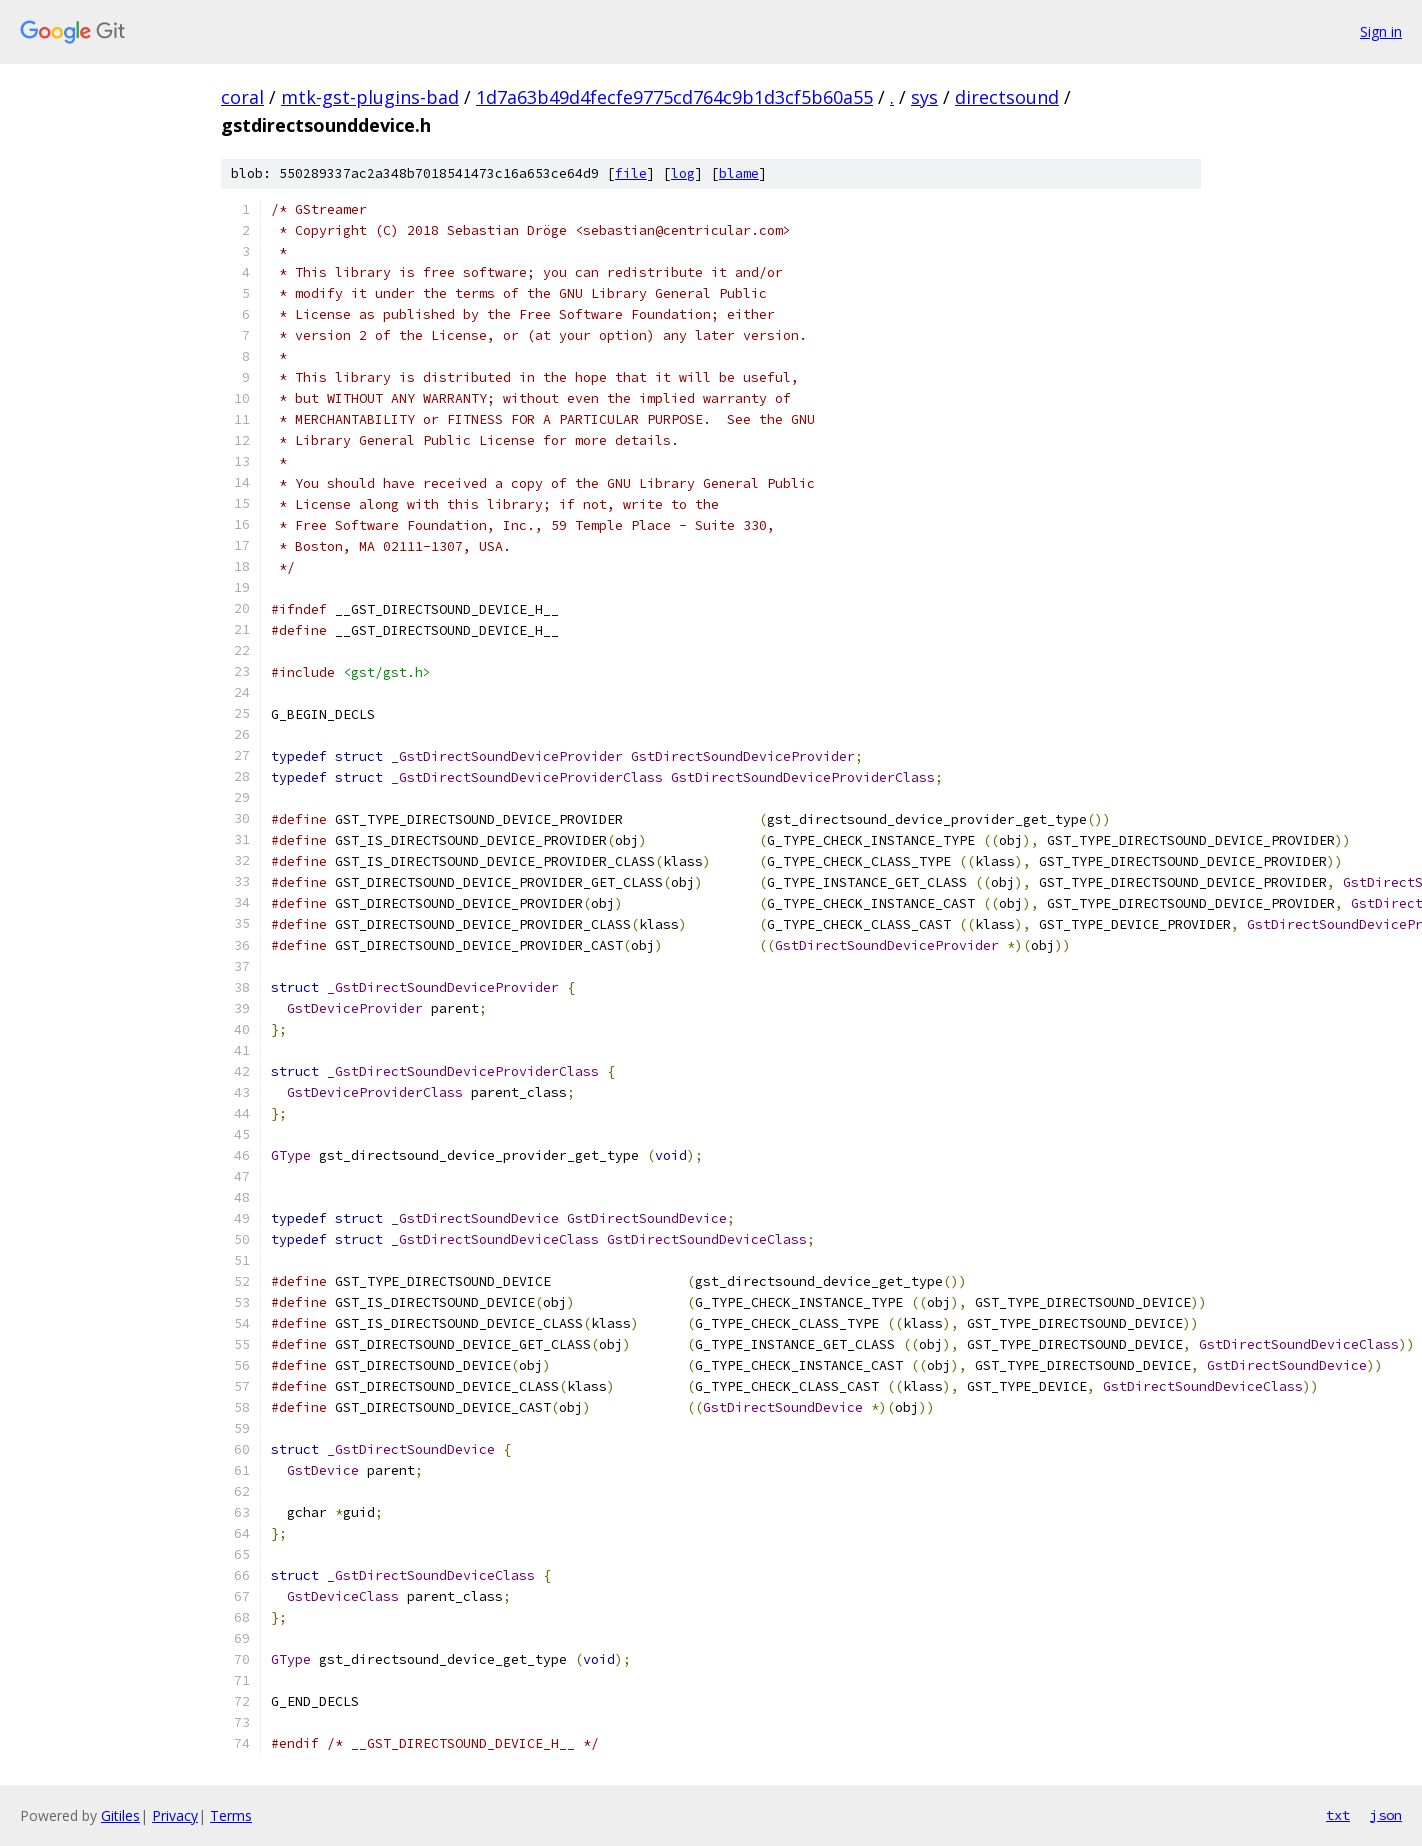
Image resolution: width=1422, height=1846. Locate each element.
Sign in (1381, 31)
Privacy (175, 1815)
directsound (1007, 97)
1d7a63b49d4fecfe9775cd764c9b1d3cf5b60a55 (674, 97)
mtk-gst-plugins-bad (370, 97)
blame (739, 173)
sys (924, 97)
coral (242, 97)
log (683, 173)
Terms (231, 1815)
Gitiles (120, 1815)
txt (1338, 1815)
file (631, 173)
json (1386, 1815)
